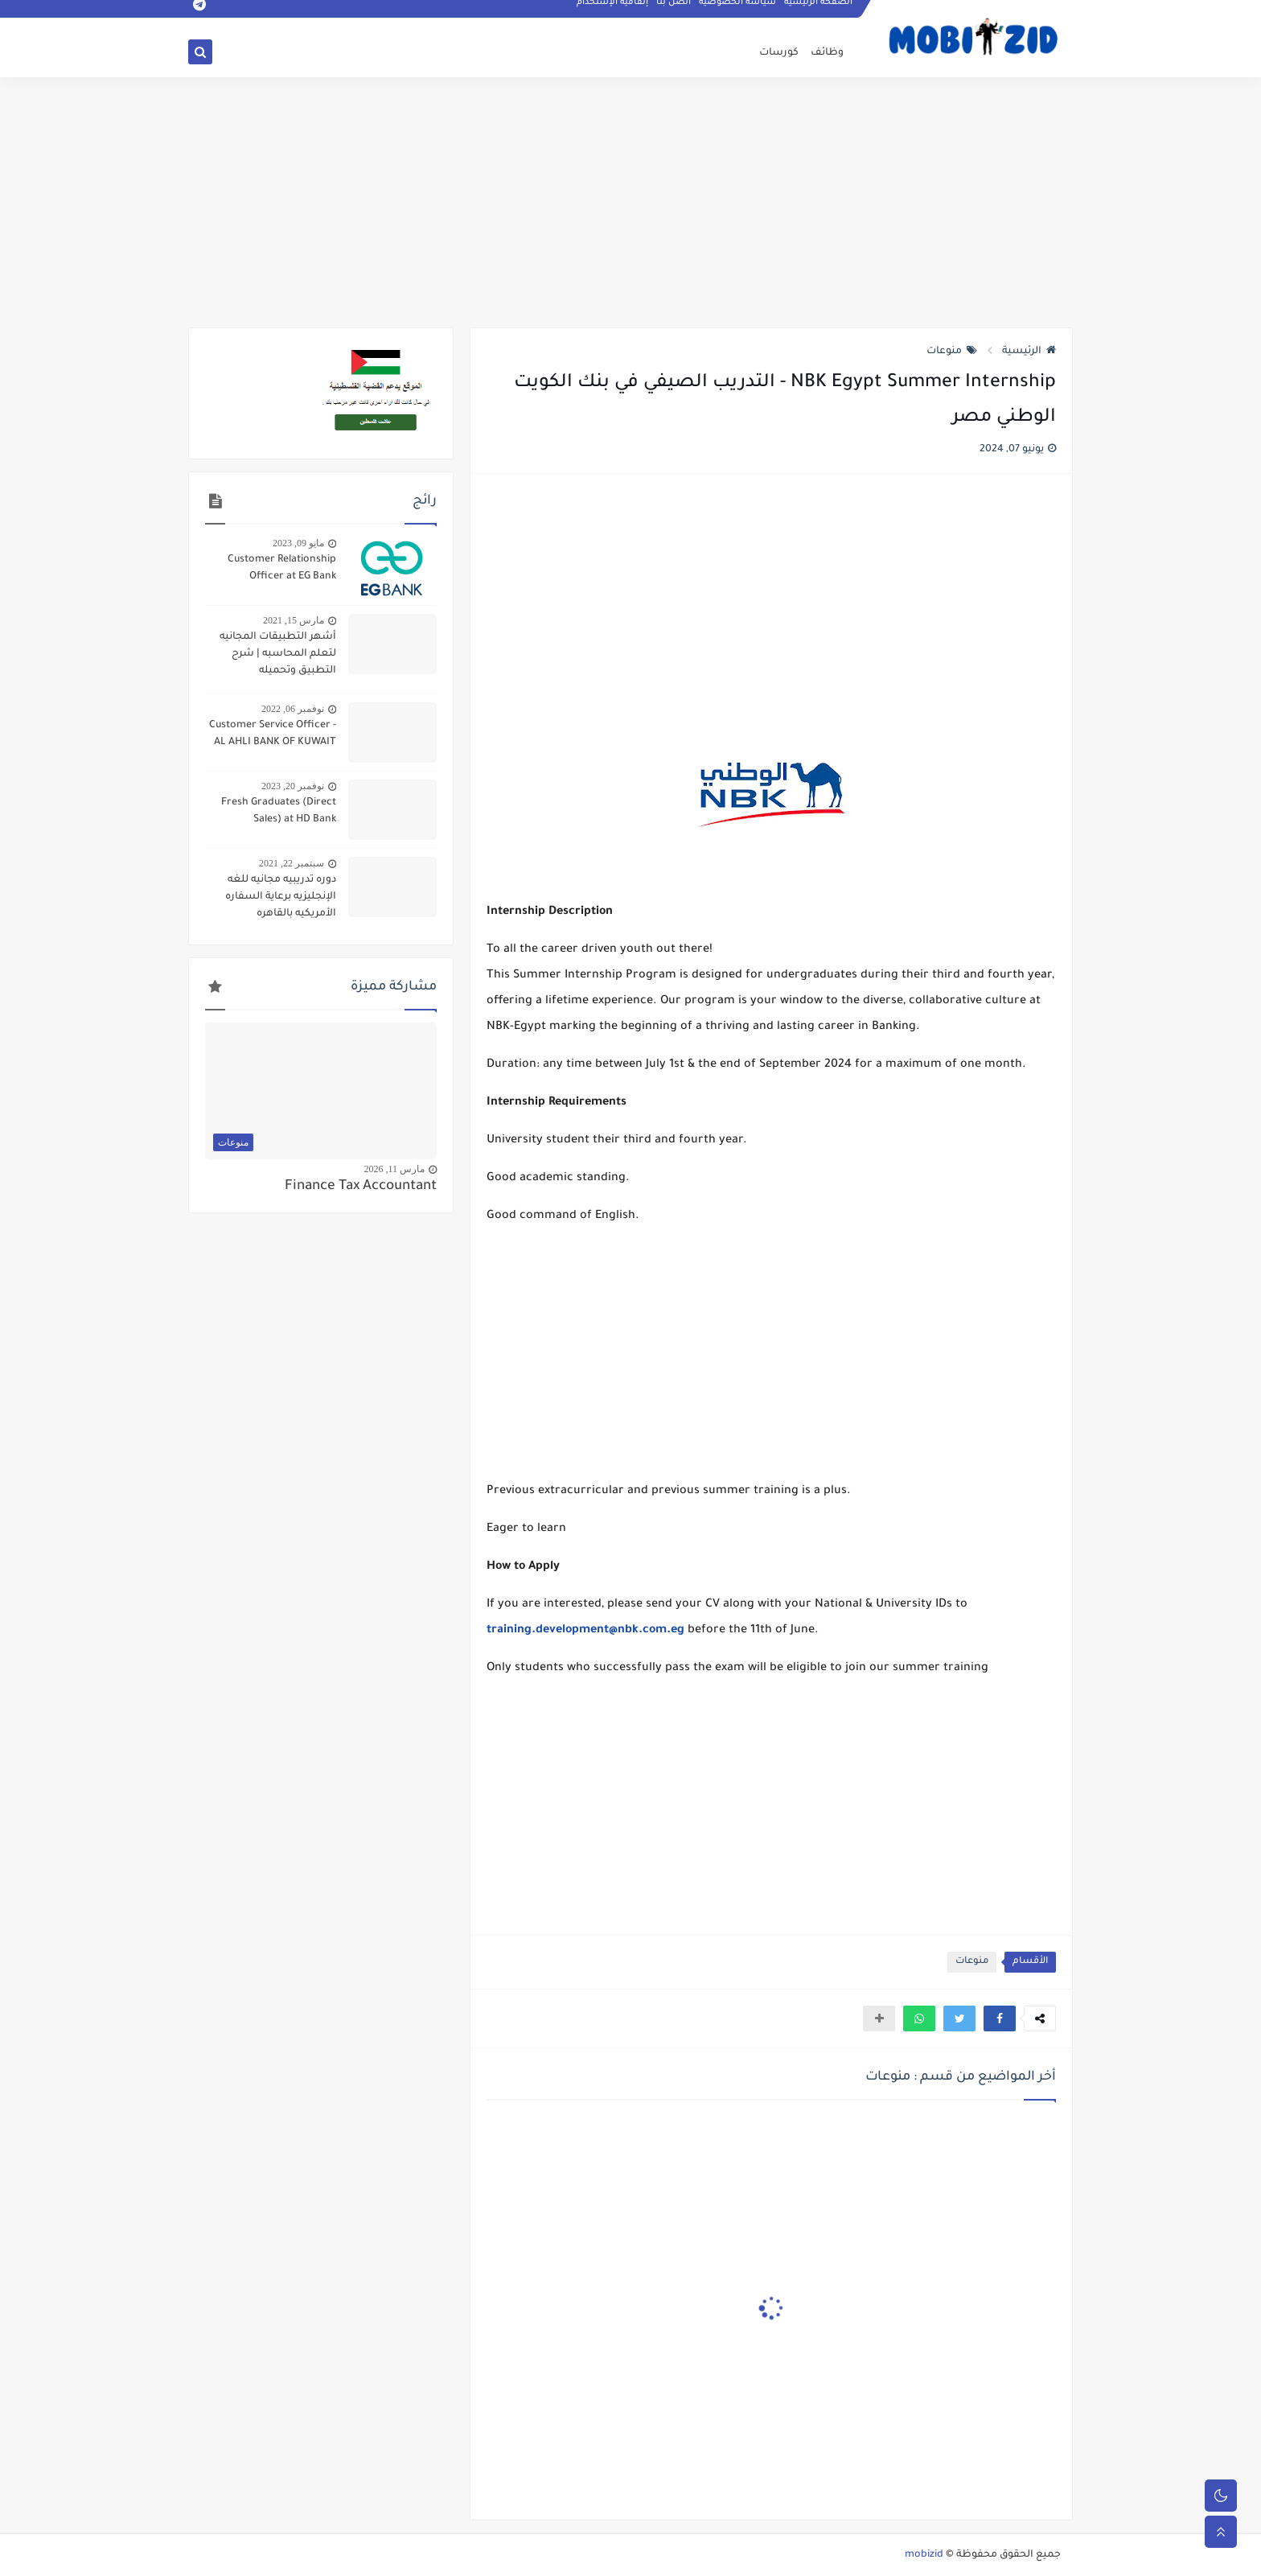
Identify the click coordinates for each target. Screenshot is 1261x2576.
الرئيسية (1029, 351)
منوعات (951, 351)
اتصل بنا (674, 13)
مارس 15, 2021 (293, 620)
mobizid (924, 2555)
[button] (1000, 2018)
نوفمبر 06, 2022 (292, 708)
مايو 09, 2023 (298, 543)
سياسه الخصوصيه (738, 13)
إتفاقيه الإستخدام (613, 13)
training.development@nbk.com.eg (585, 1630)
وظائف (827, 53)
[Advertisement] (630, 202)
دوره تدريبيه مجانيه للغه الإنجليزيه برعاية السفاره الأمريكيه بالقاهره (280, 897)
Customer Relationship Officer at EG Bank (282, 568)
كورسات (779, 53)
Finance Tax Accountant (361, 1187)
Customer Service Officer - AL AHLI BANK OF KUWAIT (272, 734)
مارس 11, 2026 (394, 1169)
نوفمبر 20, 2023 (292, 786)
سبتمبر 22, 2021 (291, 863)
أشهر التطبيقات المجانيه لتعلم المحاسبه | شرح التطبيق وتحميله (278, 654)
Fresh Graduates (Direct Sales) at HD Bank (278, 811)
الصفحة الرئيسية (819, 13)
